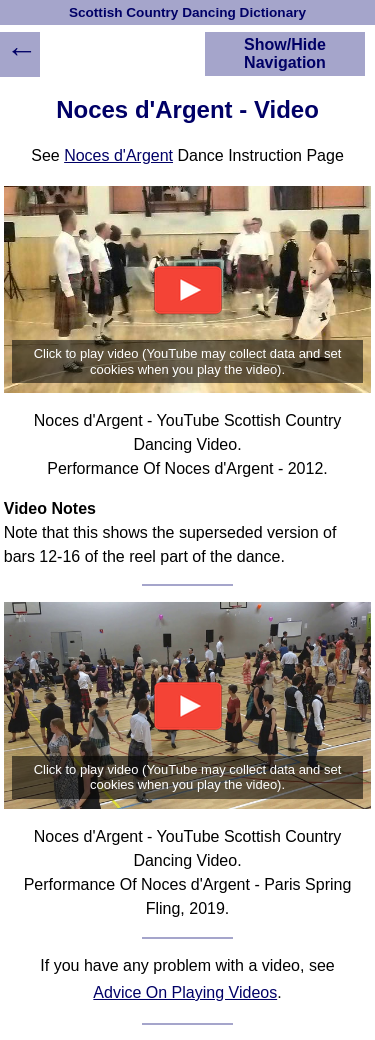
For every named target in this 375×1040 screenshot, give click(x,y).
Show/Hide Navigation (285, 53)
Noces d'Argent (118, 155)
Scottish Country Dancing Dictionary (187, 12)
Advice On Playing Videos (185, 992)
